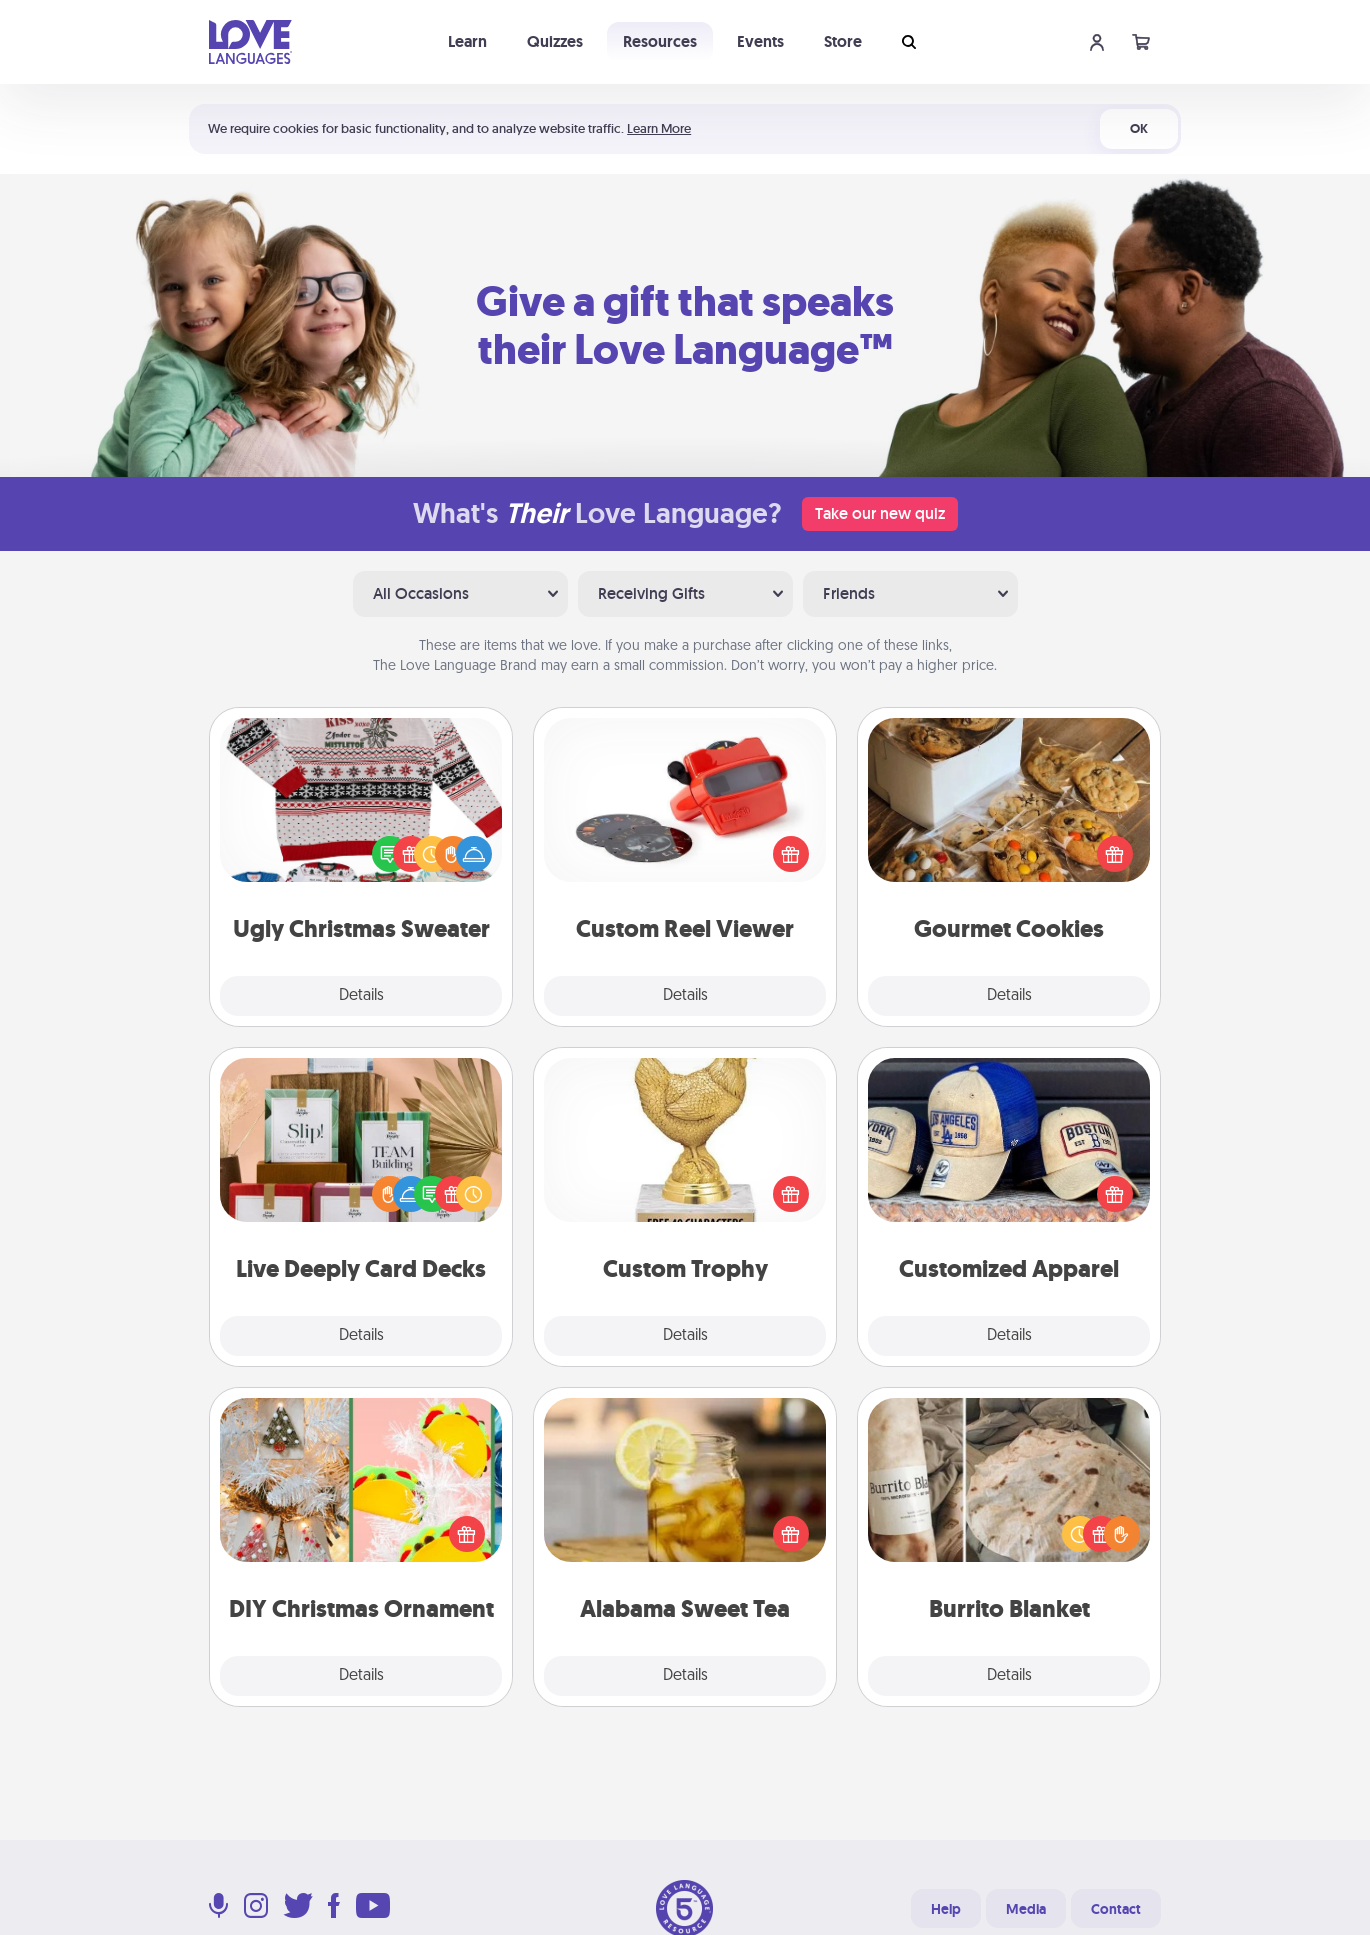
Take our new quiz (880, 513)
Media (1026, 1909)
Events (760, 41)
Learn (467, 41)
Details (361, 996)
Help (946, 1909)
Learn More (659, 128)
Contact (1116, 1909)
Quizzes (555, 41)
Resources (660, 41)
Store (843, 41)
